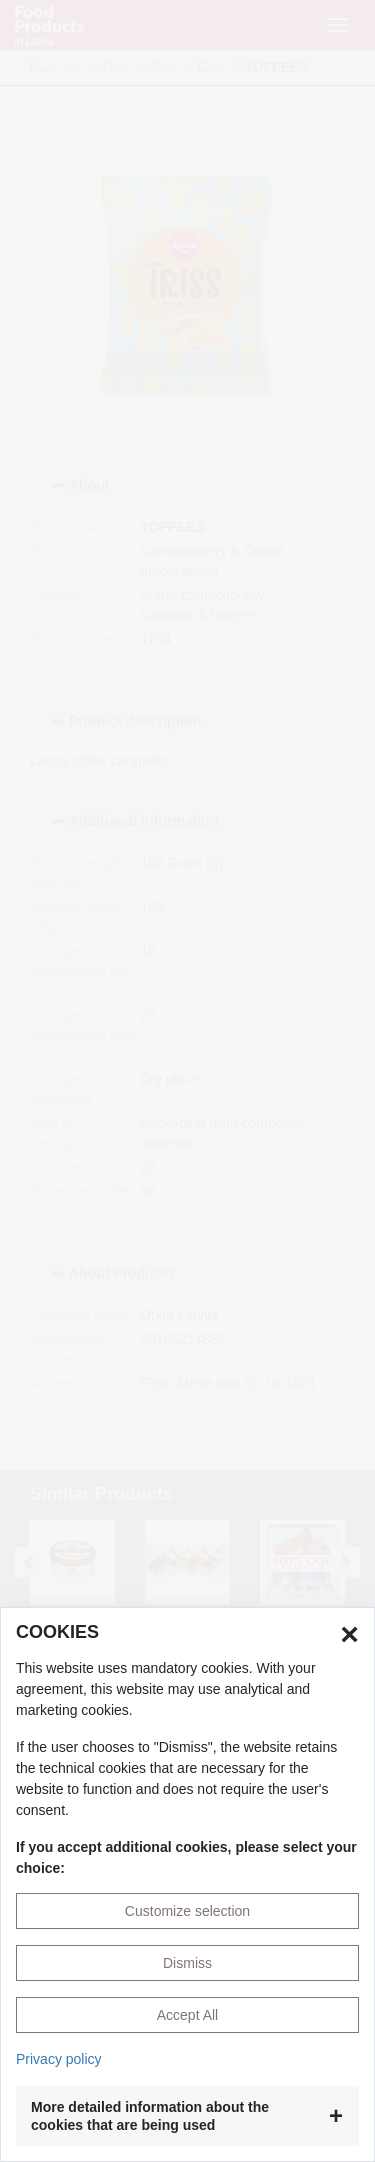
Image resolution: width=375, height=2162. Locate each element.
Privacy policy (59, 2059)
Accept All (187, 2015)
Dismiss (187, 1963)
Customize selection (187, 1911)
